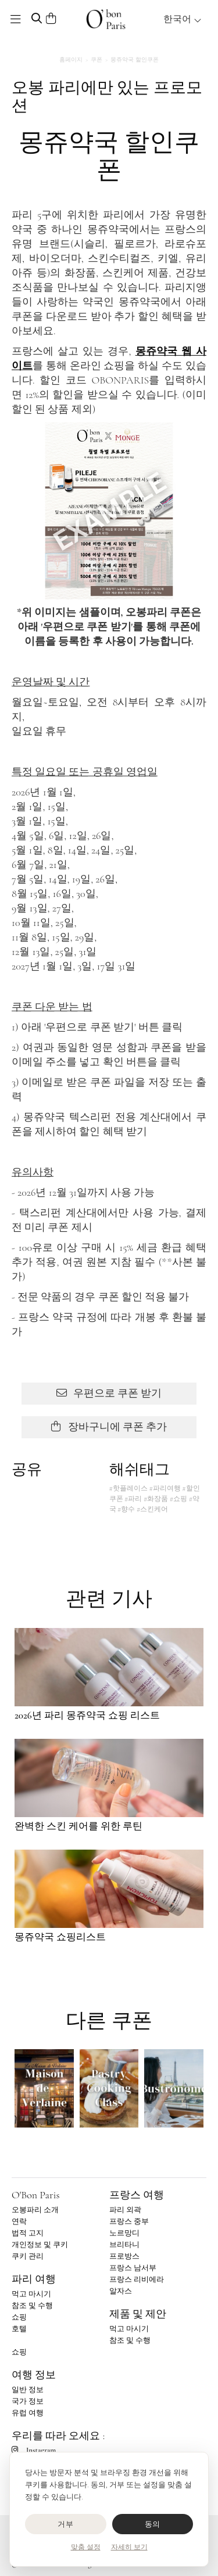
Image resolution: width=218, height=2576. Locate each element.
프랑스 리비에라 (136, 2279)
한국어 (182, 19)
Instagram (34, 2450)
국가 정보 (28, 2401)
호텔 (19, 2328)
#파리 (133, 1499)
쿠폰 (96, 59)
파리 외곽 (125, 2210)
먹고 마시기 (31, 2294)
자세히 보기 (129, 2547)
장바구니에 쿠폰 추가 (109, 1426)
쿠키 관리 (28, 2256)
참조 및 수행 (32, 2305)
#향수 (126, 1509)
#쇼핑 (178, 1499)
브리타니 (124, 2244)
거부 (65, 2524)
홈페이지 (71, 59)
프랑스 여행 (136, 2194)
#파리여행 (164, 1488)
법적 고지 (28, 2233)
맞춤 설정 (86, 2547)
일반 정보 (28, 2389)
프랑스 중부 (129, 2221)
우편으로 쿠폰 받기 (109, 1393)
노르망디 (124, 2233)
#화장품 (156, 1499)
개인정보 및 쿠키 (40, 2244)
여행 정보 (34, 2374)
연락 (19, 2221)
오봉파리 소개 (35, 2210)
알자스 (120, 2291)
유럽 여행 (28, 2413)
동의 (152, 2524)
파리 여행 (34, 2279)
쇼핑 (19, 2317)
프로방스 (124, 2256)
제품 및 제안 (137, 2313)
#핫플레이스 (128, 1488)
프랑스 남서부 (132, 2268)
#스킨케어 (152, 1509)
